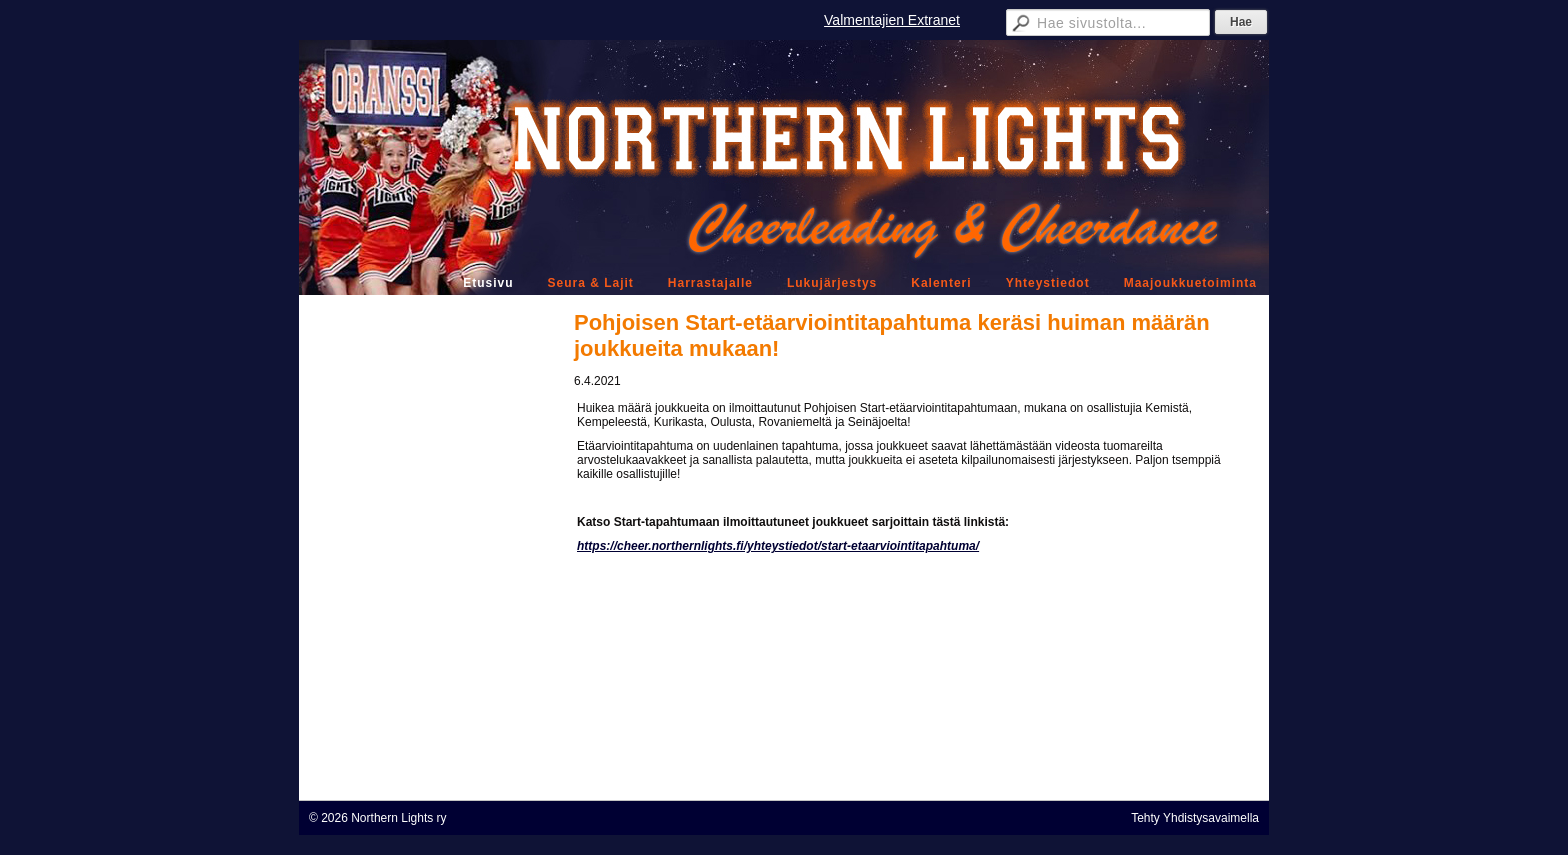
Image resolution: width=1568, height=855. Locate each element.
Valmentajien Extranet (892, 20)
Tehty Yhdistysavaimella (1195, 818)
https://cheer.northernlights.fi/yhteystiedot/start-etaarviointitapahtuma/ (778, 546)
